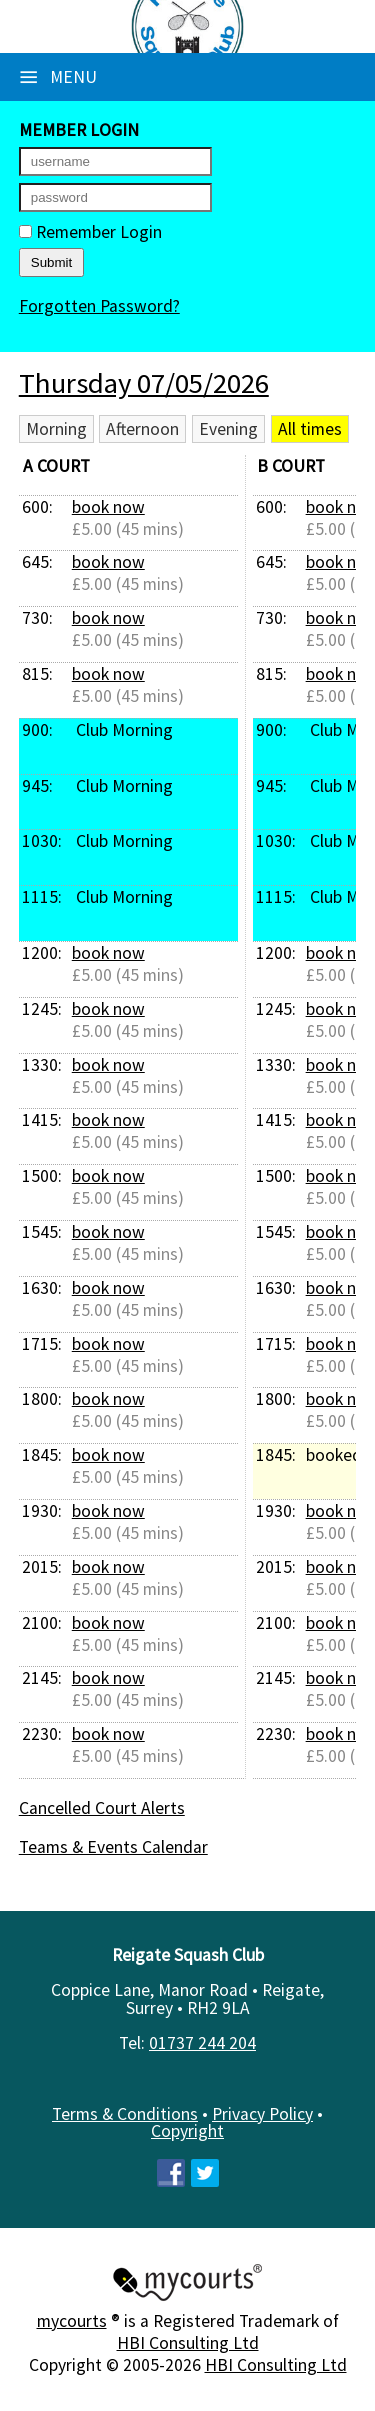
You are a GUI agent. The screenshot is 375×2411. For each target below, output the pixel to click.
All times (310, 429)
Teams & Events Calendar (113, 1847)
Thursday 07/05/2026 (144, 383)
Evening (228, 429)
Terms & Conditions (125, 2114)
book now (108, 507)
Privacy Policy (262, 2114)
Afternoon (142, 429)
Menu (58, 77)
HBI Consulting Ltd (188, 2343)
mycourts (72, 2321)
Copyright (187, 2131)
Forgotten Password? (99, 306)
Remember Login (90, 232)
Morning (56, 429)
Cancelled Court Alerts (102, 1808)
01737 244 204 (202, 2043)
